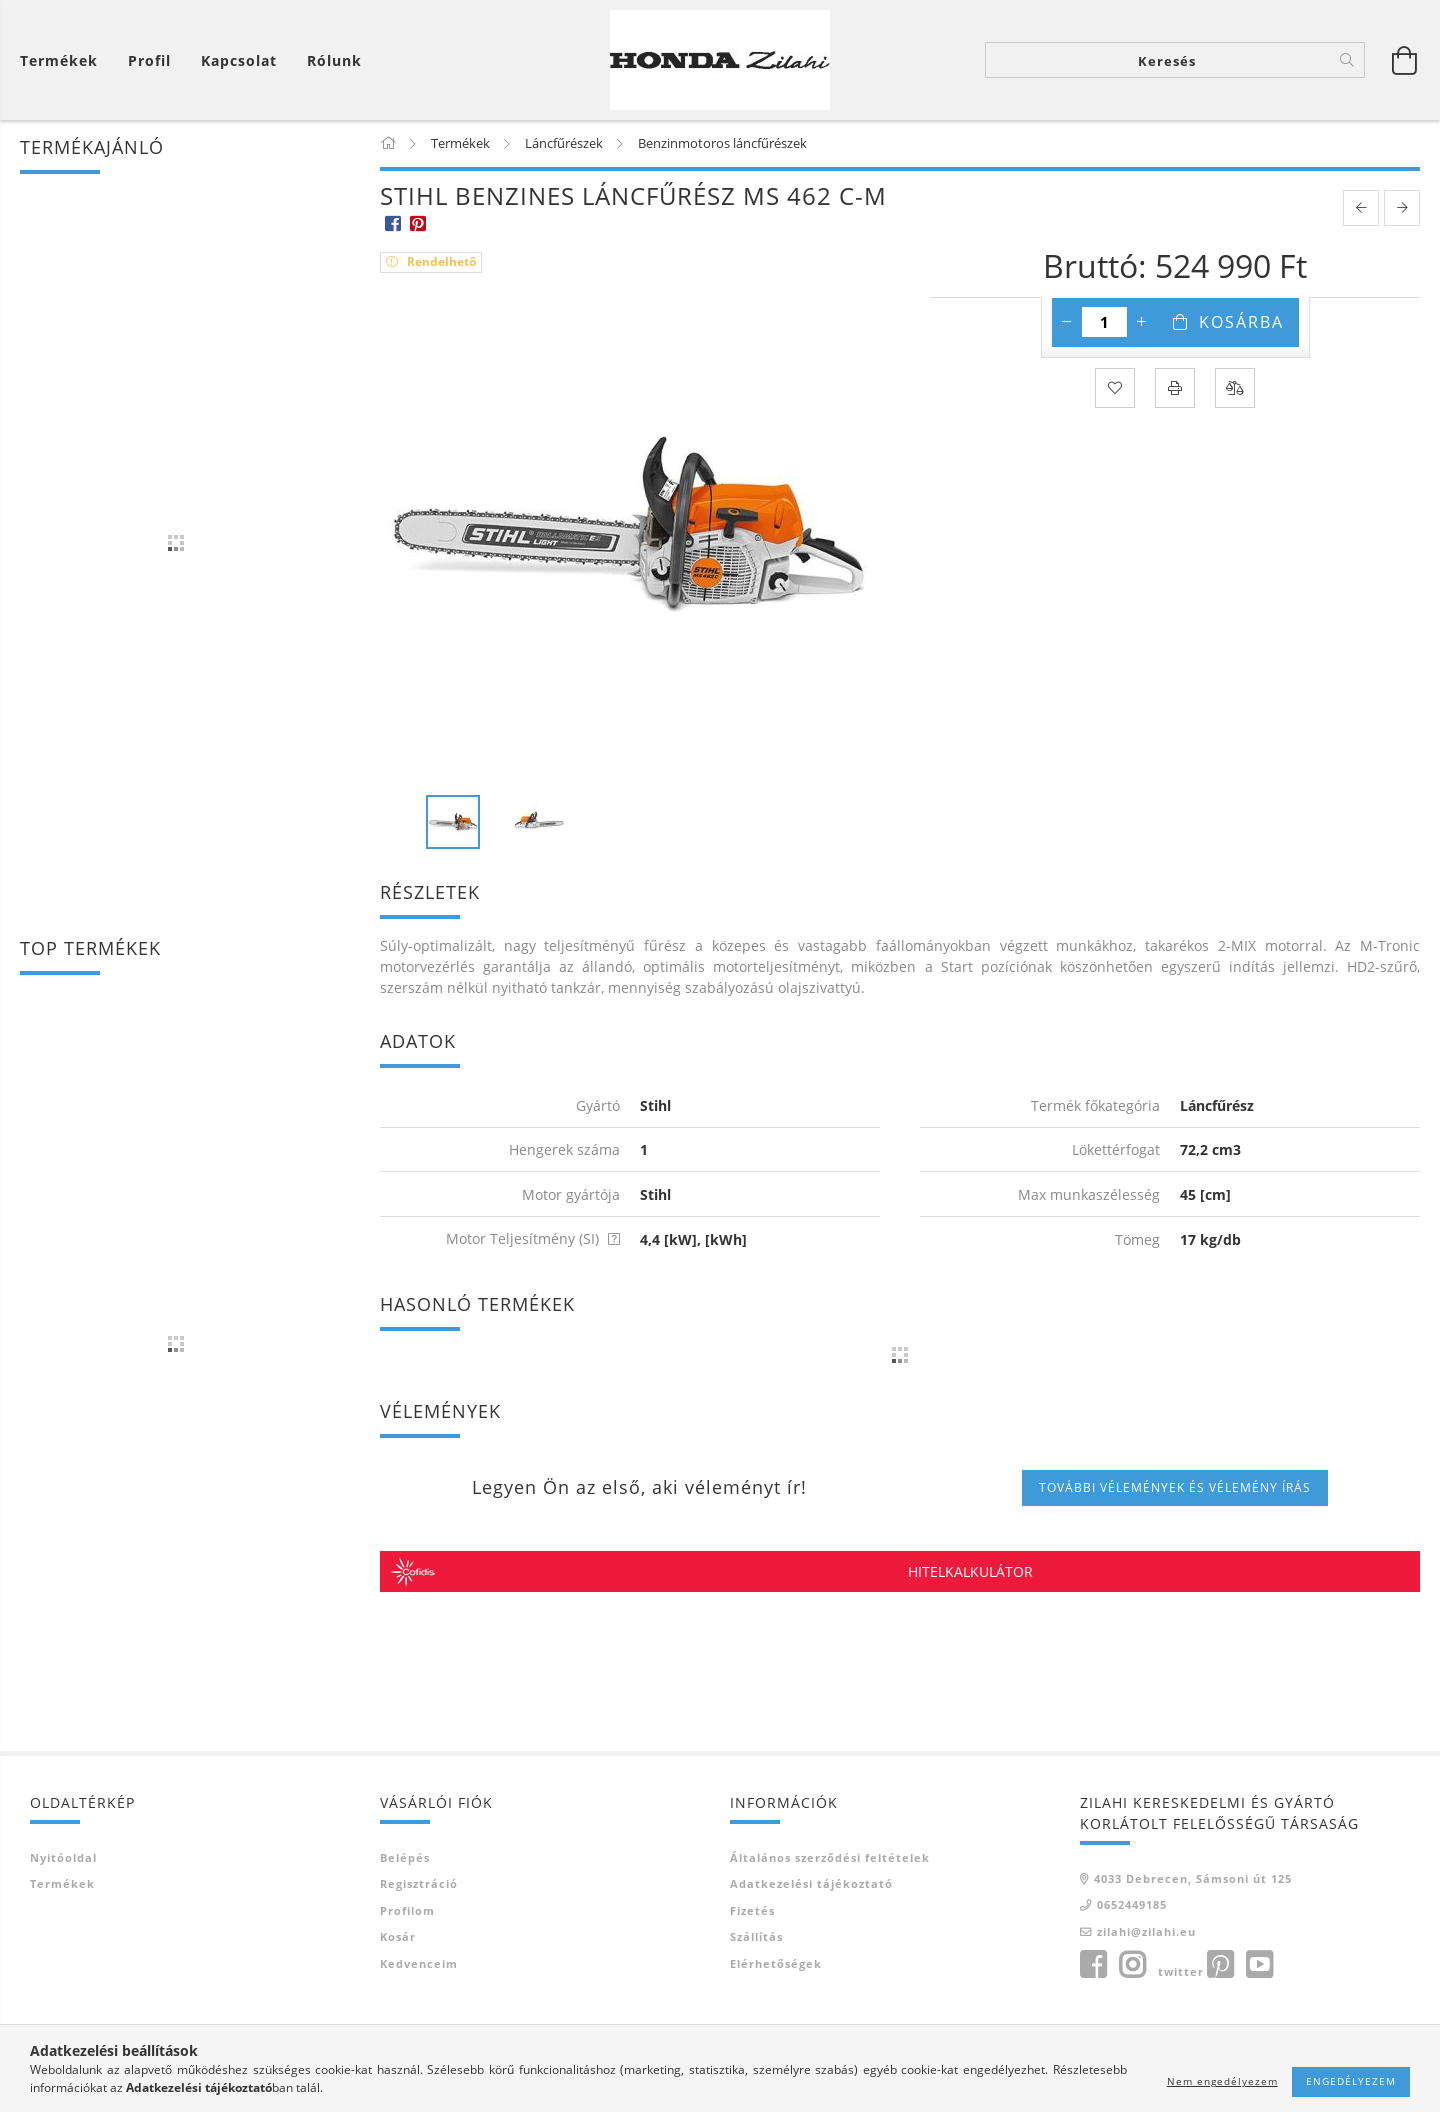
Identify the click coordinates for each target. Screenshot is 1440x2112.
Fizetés (752, 1911)
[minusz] (1067, 324)
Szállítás (756, 1938)
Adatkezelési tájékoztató (811, 1885)
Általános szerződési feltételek (830, 1858)
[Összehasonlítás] (1235, 390)
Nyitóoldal (63, 1858)
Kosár (398, 1938)
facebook (1093, 1967)
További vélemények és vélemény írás (1175, 1488)
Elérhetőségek (776, 1964)
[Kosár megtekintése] (64, 60)
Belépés (405, 1858)
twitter (1181, 1973)
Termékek (62, 1885)
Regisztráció (419, 1885)
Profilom (407, 1911)
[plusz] (1142, 324)
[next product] (1402, 210)
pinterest (1220, 1967)
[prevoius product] (1361, 210)
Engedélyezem (1351, 2081)
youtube (1259, 1967)
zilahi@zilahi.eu (1146, 1932)
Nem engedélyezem (1222, 2081)
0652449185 (1132, 1906)
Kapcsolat (239, 60)
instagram (1132, 1967)
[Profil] (149, 60)
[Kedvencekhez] (1115, 390)
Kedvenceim (419, 1964)
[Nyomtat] (1175, 390)
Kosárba (1241, 324)
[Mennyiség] (1104, 324)
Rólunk (334, 60)
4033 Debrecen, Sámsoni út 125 (1193, 1879)
